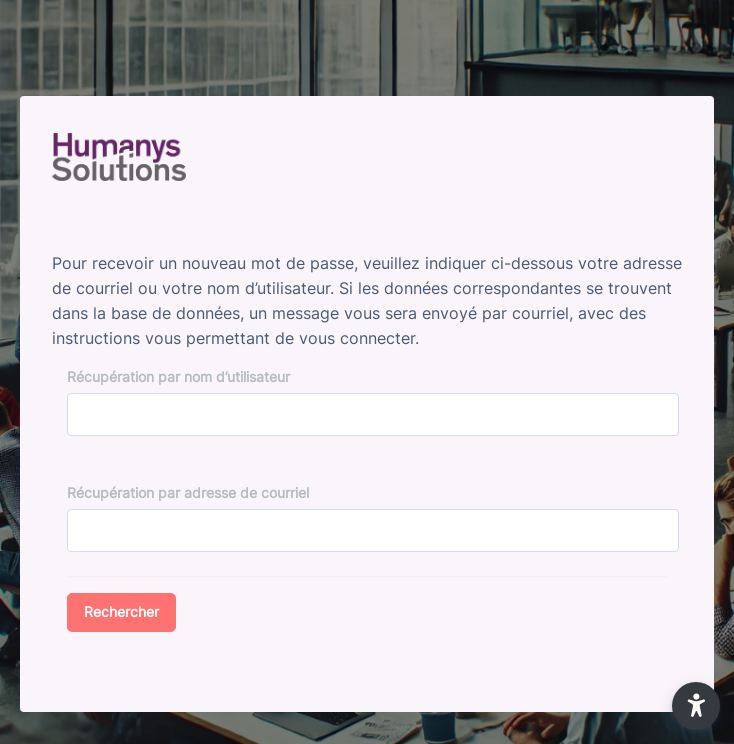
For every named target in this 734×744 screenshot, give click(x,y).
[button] (696, 706)
